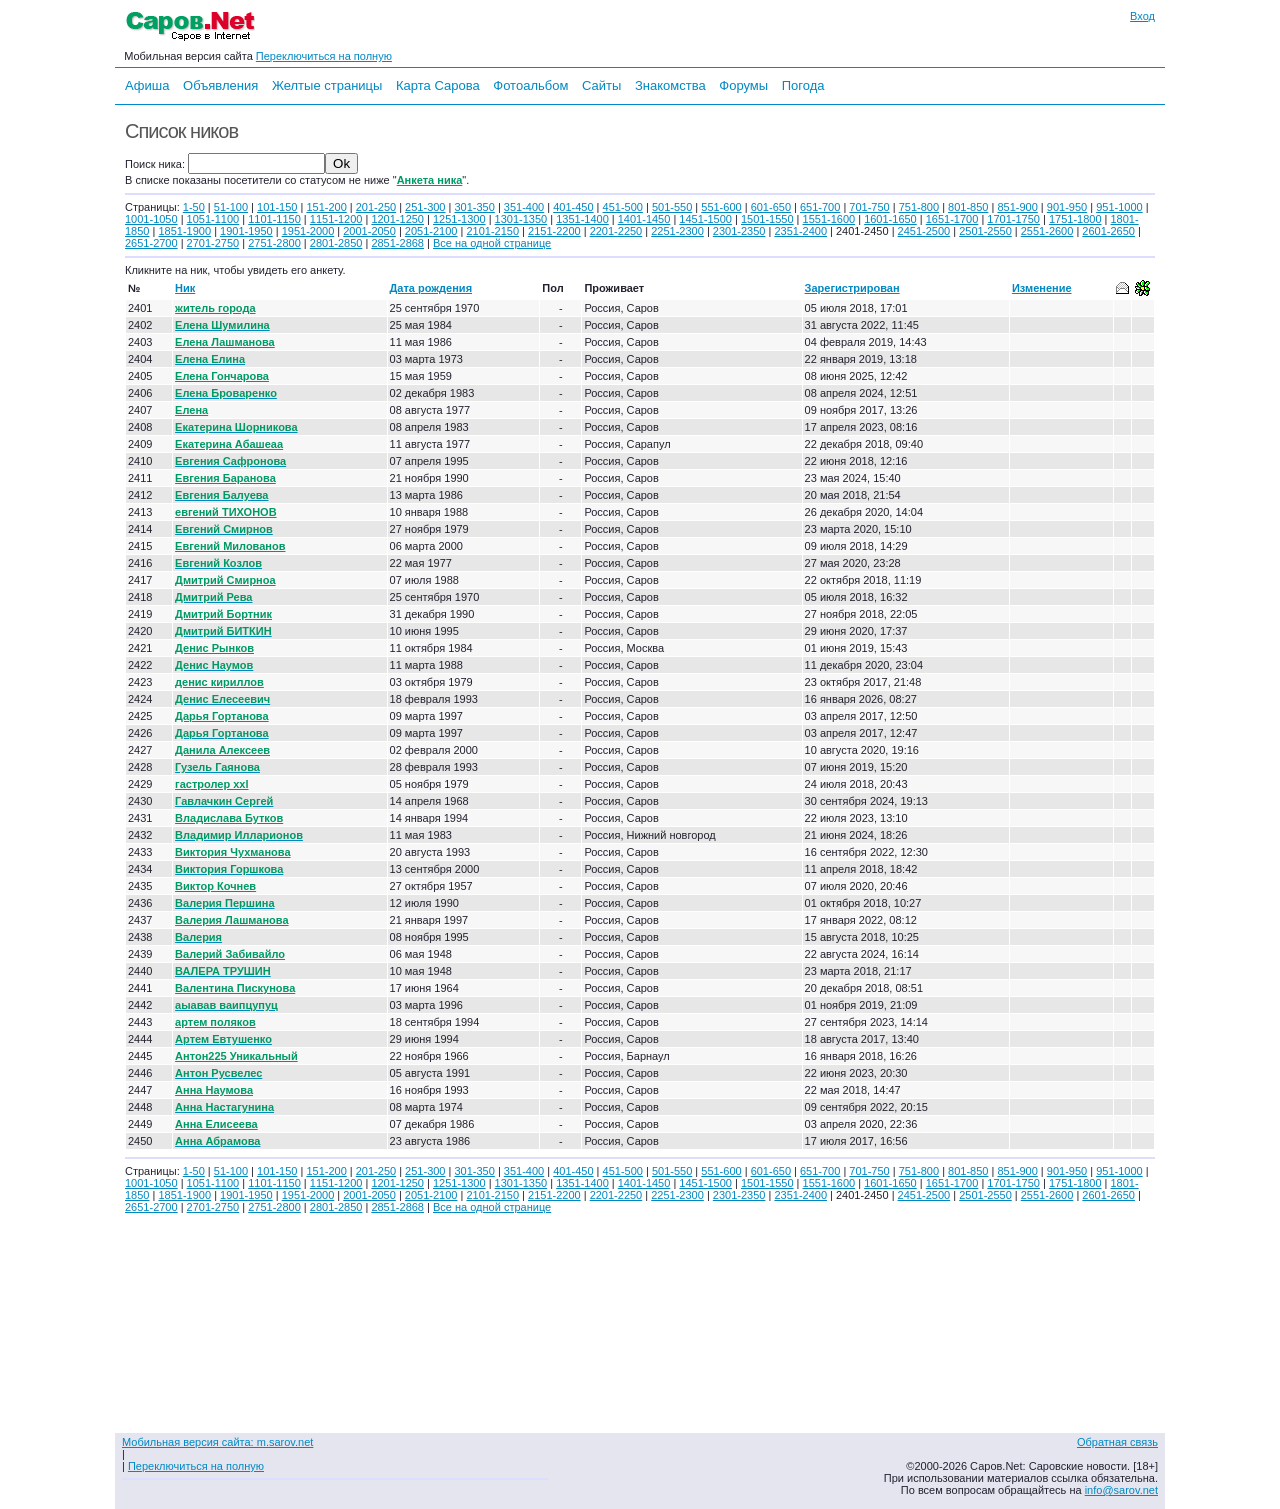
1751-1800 (1075, 219)
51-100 (231, 207)
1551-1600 (829, 219)
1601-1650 (890, 219)
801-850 (968, 207)
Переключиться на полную (324, 56)
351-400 (524, 207)
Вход (1142, 16)
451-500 (623, 207)
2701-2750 (213, 243)
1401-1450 (644, 219)
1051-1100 (213, 219)
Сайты (601, 85)
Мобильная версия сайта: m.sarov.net (217, 1442)
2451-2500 (924, 231)
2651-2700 (151, 243)
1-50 (194, 207)
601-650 (771, 207)
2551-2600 (1047, 231)
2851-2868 (397, 243)
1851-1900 (184, 231)
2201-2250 (616, 231)
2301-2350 (739, 231)
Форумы (743, 85)
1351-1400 (582, 219)
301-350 (474, 207)
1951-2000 (308, 231)
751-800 (919, 207)
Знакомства (670, 85)
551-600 (721, 207)
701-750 (869, 207)
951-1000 (1119, 207)
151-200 (326, 207)
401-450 (573, 207)
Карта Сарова (438, 85)
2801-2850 (336, 243)
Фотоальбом (530, 85)
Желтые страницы (327, 85)
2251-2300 (677, 231)
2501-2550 (985, 231)
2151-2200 (554, 231)
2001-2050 (369, 231)
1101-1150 (274, 219)
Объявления (220, 85)
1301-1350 (521, 219)
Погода (803, 85)
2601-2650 (1108, 231)
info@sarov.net (1121, 1490)
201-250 (376, 207)
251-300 (425, 207)
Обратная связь (1117, 1442)
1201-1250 (397, 219)
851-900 (1017, 207)
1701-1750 (1013, 219)
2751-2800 (274, 243)
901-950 (1067, 207)
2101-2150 (492, 231)
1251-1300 (459, 219)
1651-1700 (952, 219)
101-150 (277, 207)
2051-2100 (431, 231)
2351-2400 (800, 231)
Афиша (147, 85)
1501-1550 (767, 219)
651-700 (820, 207)
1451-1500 (705, 219)
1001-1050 (151, 219)
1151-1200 (336, 219)
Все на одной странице (492, 243)
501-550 (672, 207)
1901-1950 (246, 231)
